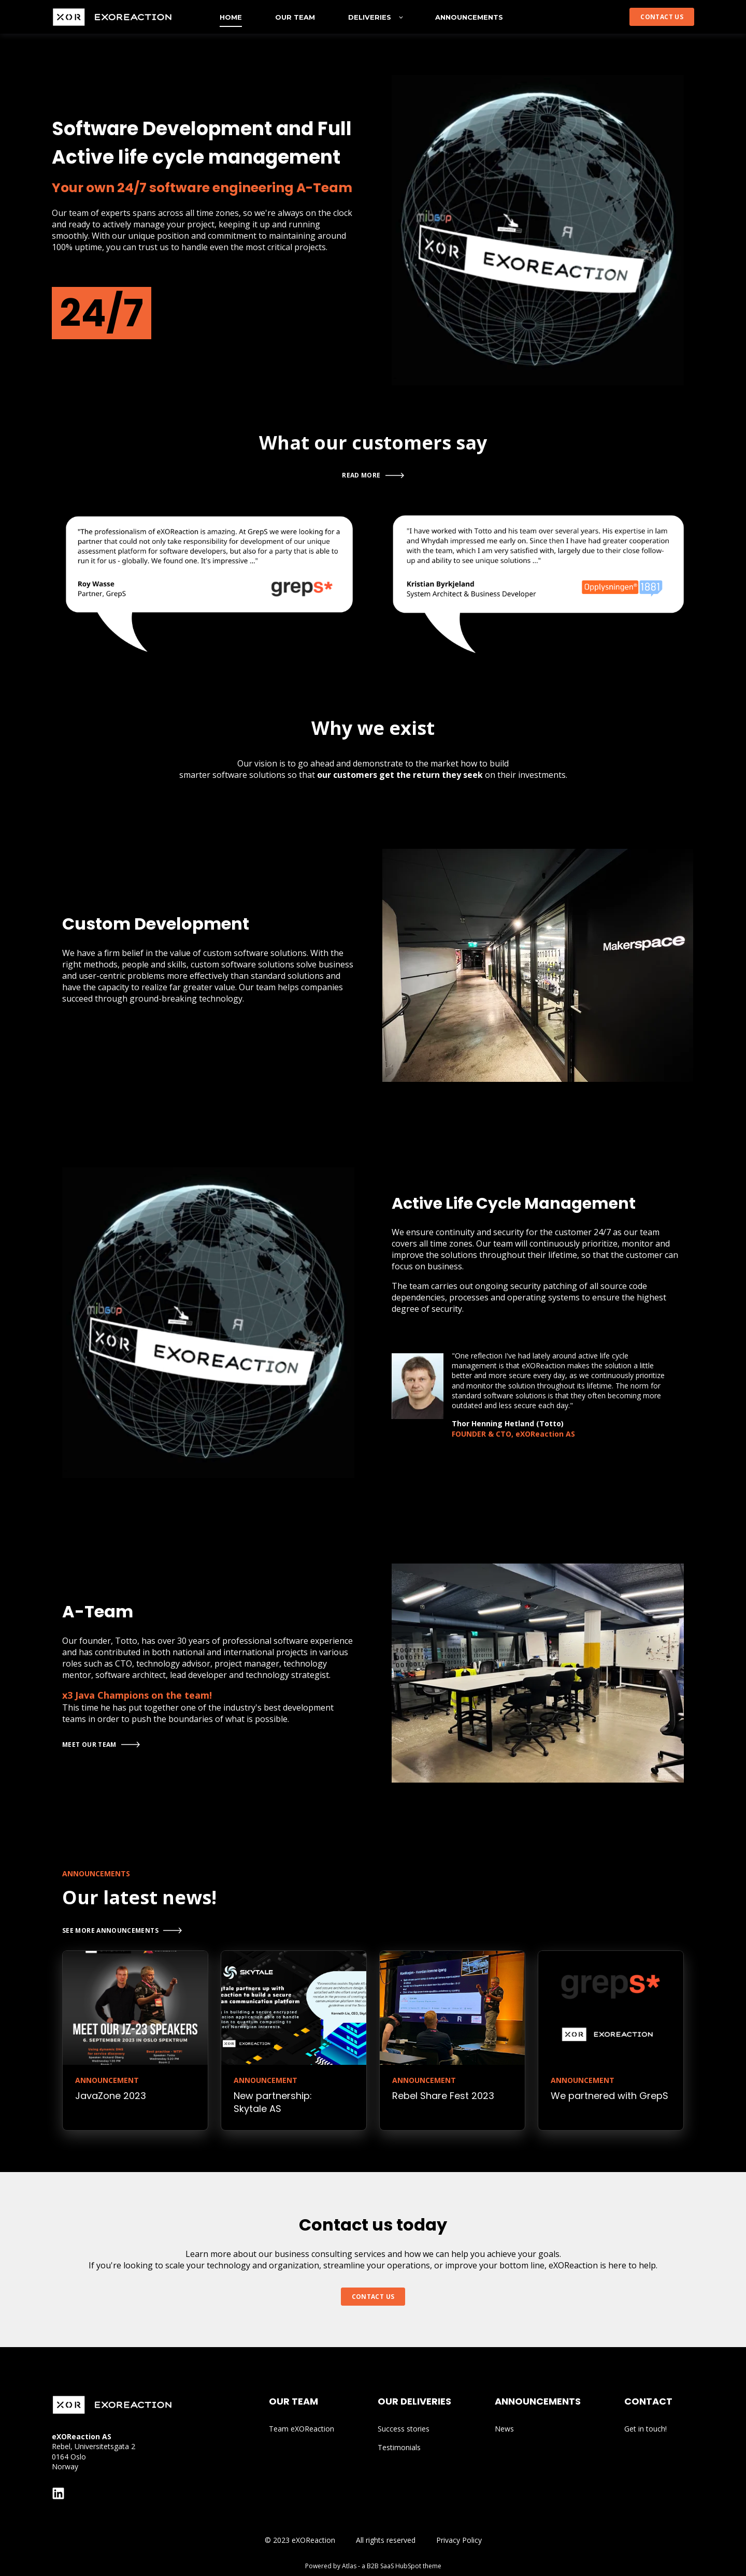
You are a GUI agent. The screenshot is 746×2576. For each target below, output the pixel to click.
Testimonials (399, 2447)
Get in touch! (645, 2428)
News (504, 2428)
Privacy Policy (459, 2540)
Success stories (403, 2428)
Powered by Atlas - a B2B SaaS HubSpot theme (373, 2565)
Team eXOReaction (301, 2428)
